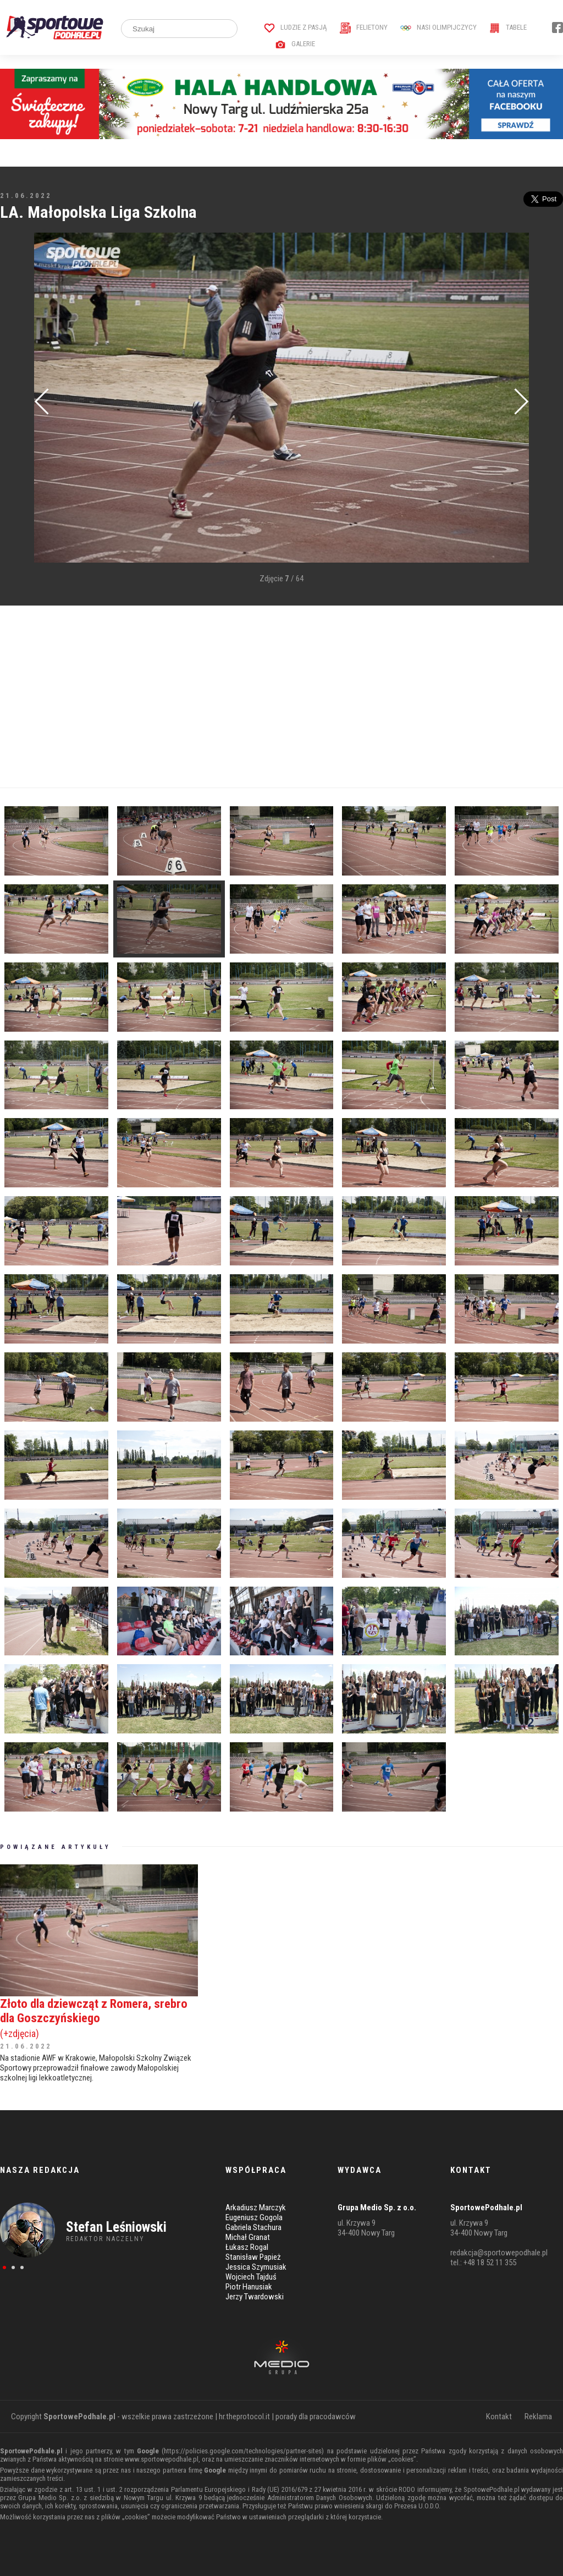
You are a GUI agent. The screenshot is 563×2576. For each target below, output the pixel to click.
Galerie (295, 44)
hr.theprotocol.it (244, 2416)
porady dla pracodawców (315, 2416)
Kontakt (499, 2416)
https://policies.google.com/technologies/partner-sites (243, 2451)
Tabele (508, 27)
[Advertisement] (281, 697)
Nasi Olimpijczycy (438, 27)
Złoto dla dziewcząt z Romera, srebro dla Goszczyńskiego (99, 2017)
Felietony (364, 27)
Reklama (538, 2416)
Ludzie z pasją (295, 27)
